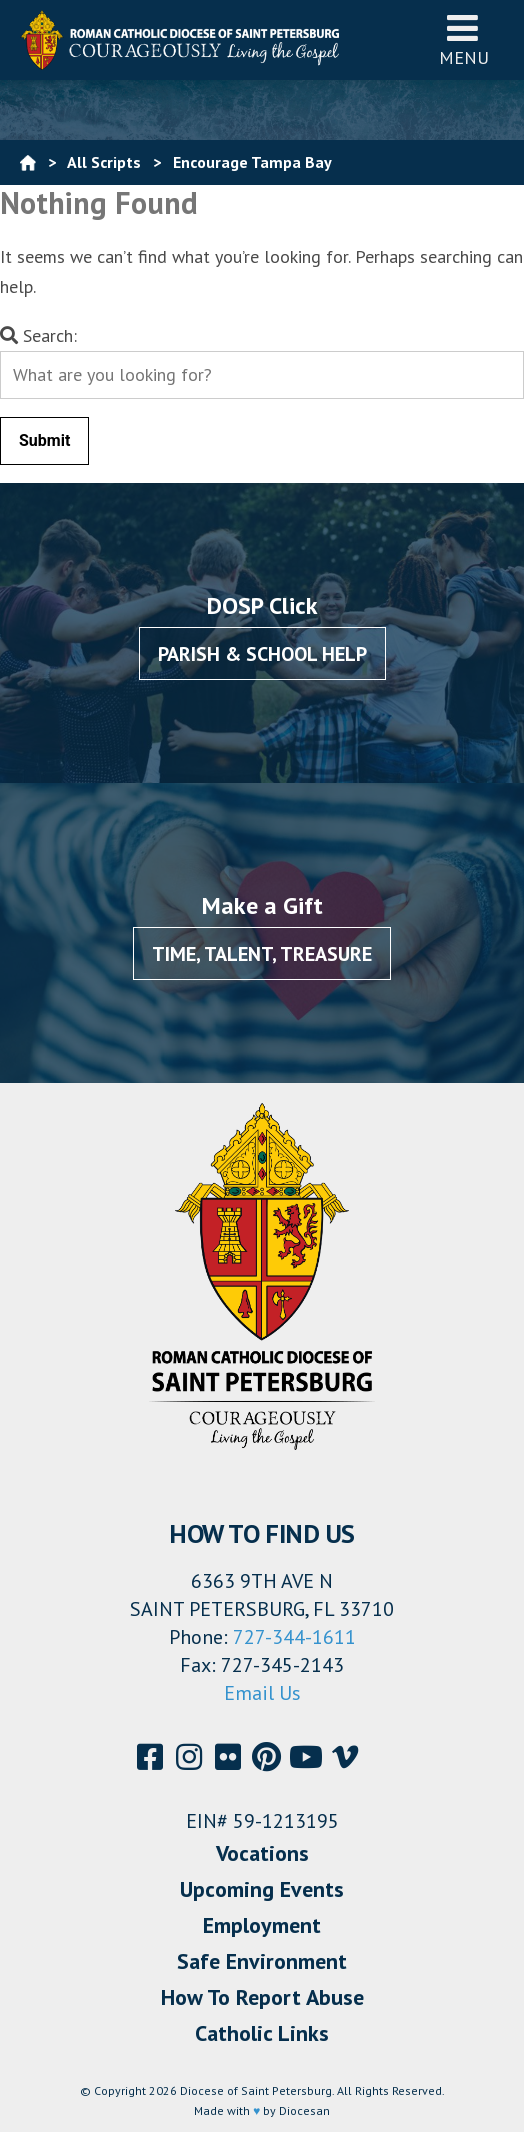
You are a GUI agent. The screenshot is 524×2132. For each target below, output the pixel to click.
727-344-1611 (294, 1637)
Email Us (262, 1693)
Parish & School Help (262, 654)
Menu (464, 39)
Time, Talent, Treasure (262, 954)
